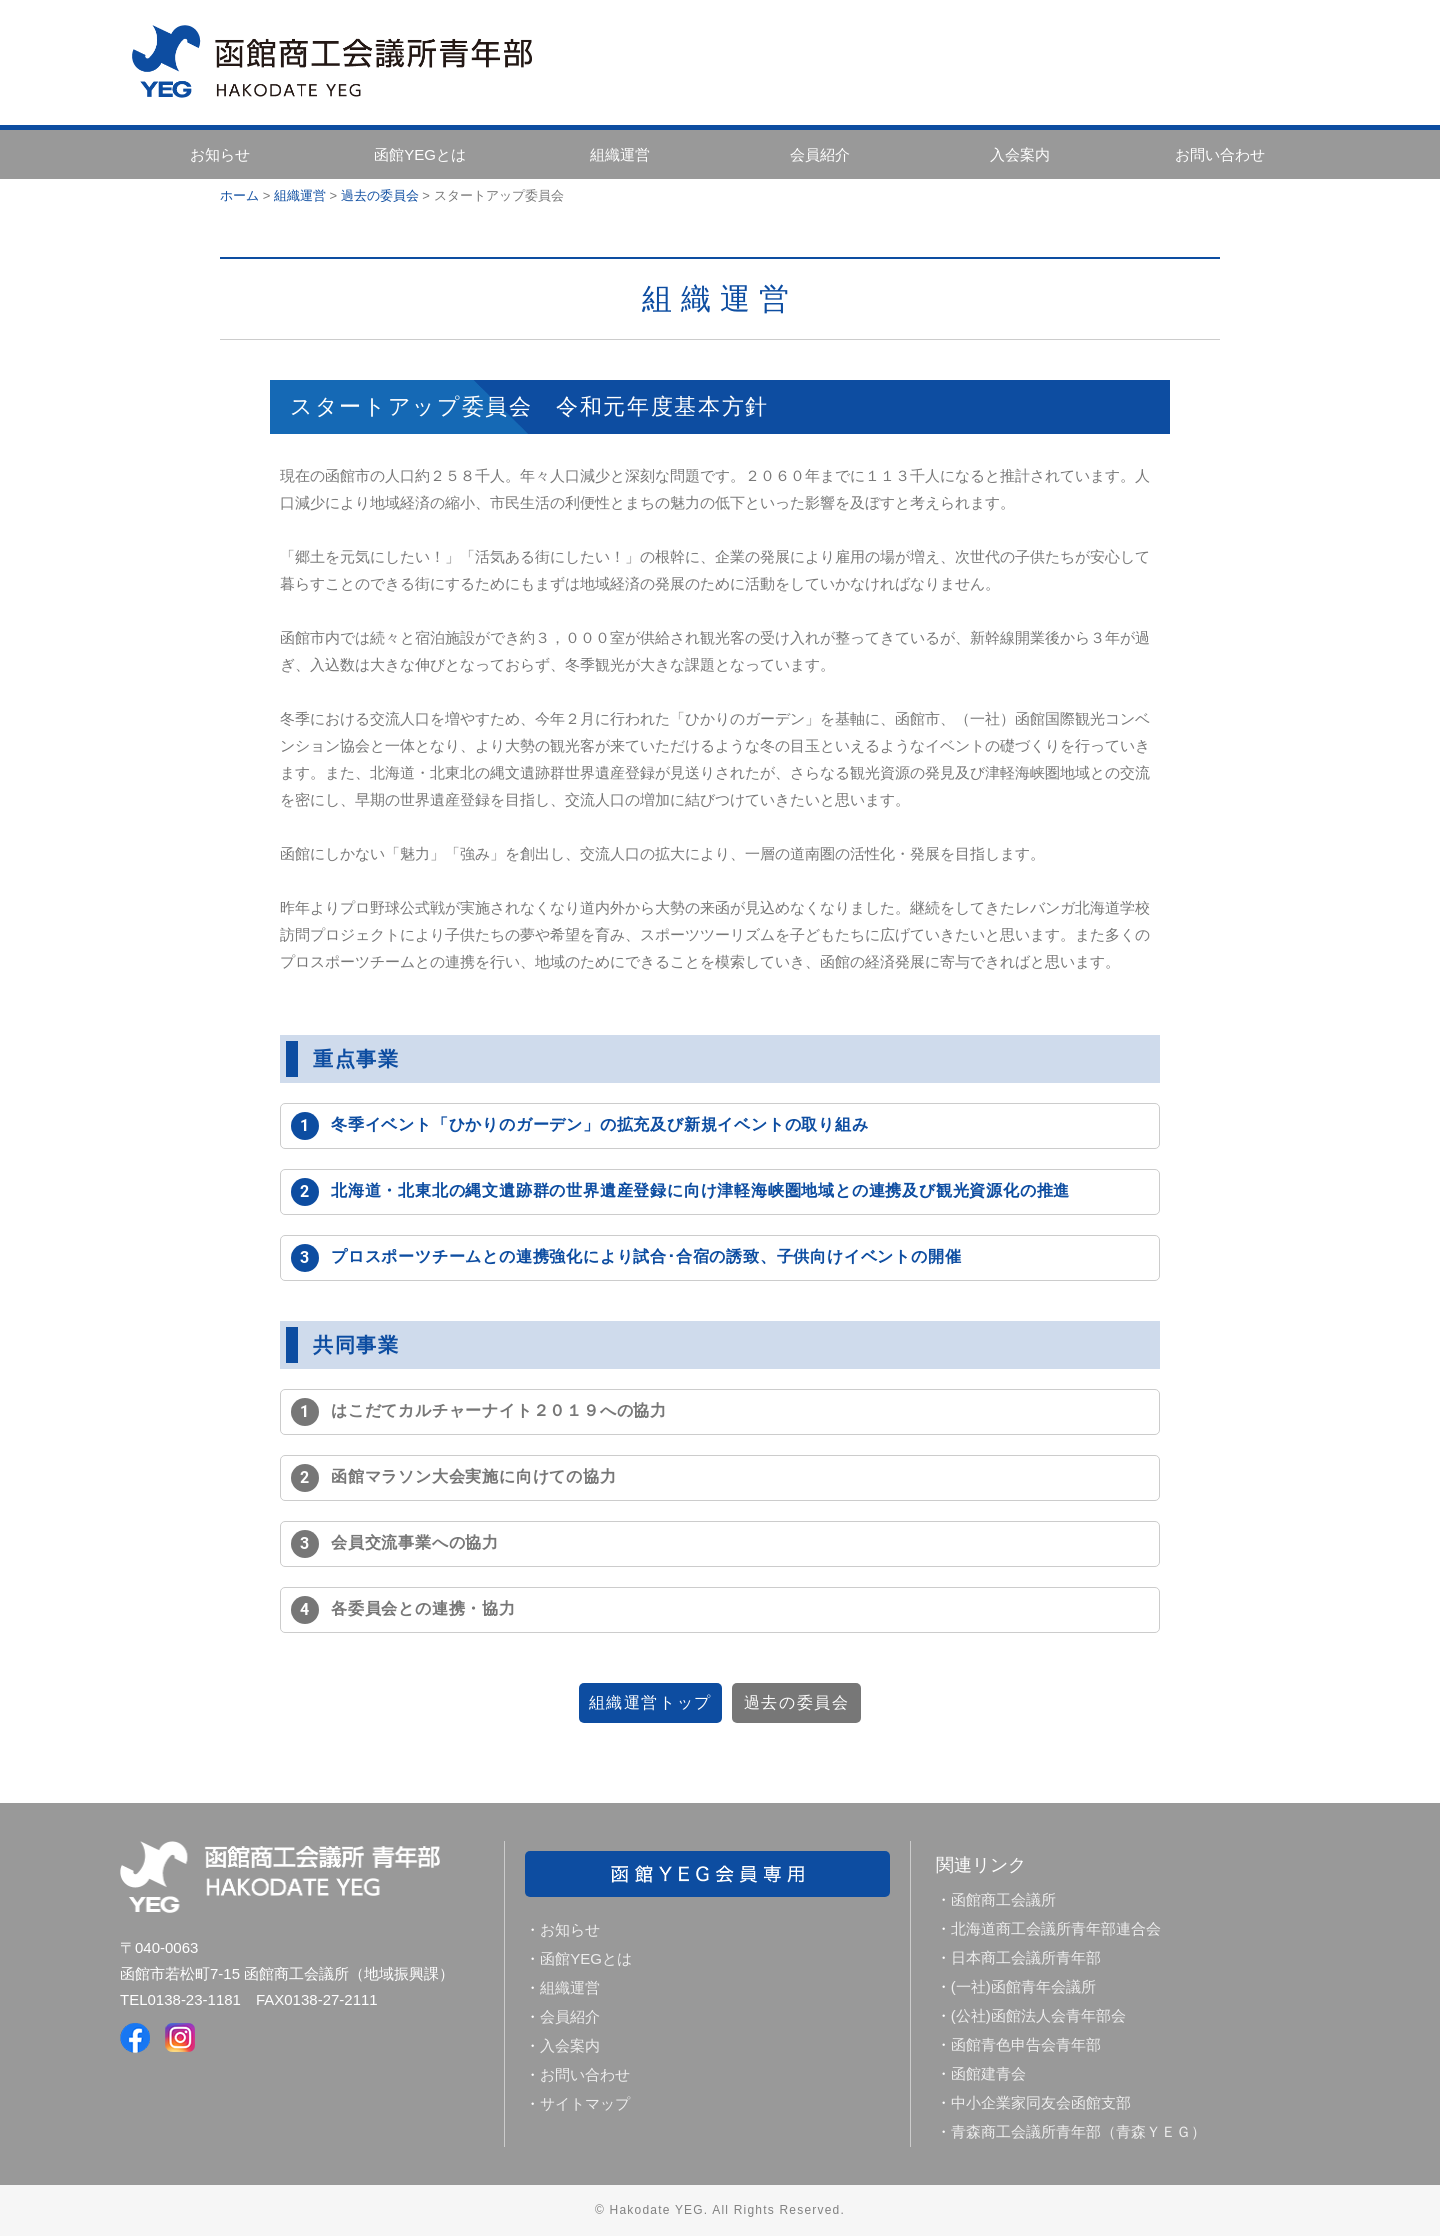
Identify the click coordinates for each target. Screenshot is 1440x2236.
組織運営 (620, 154)
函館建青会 (988, 2073)
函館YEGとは (420, 154)
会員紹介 (820, 154)
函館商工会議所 (1003, 1899)
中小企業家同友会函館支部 (1041, 2102)
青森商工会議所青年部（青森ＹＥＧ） (1078, 2131)
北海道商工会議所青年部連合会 (1056, 1928)
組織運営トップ (614, 1702)
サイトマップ (585, 2103)
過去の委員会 (825, 1702)
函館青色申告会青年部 (1026, 2044)
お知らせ (220, 154)
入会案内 (1020, 154)
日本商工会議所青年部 (1026, 1957)
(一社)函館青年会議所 (1023, 1986)
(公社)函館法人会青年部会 (1038, 2015)
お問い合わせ (1220, 154)
